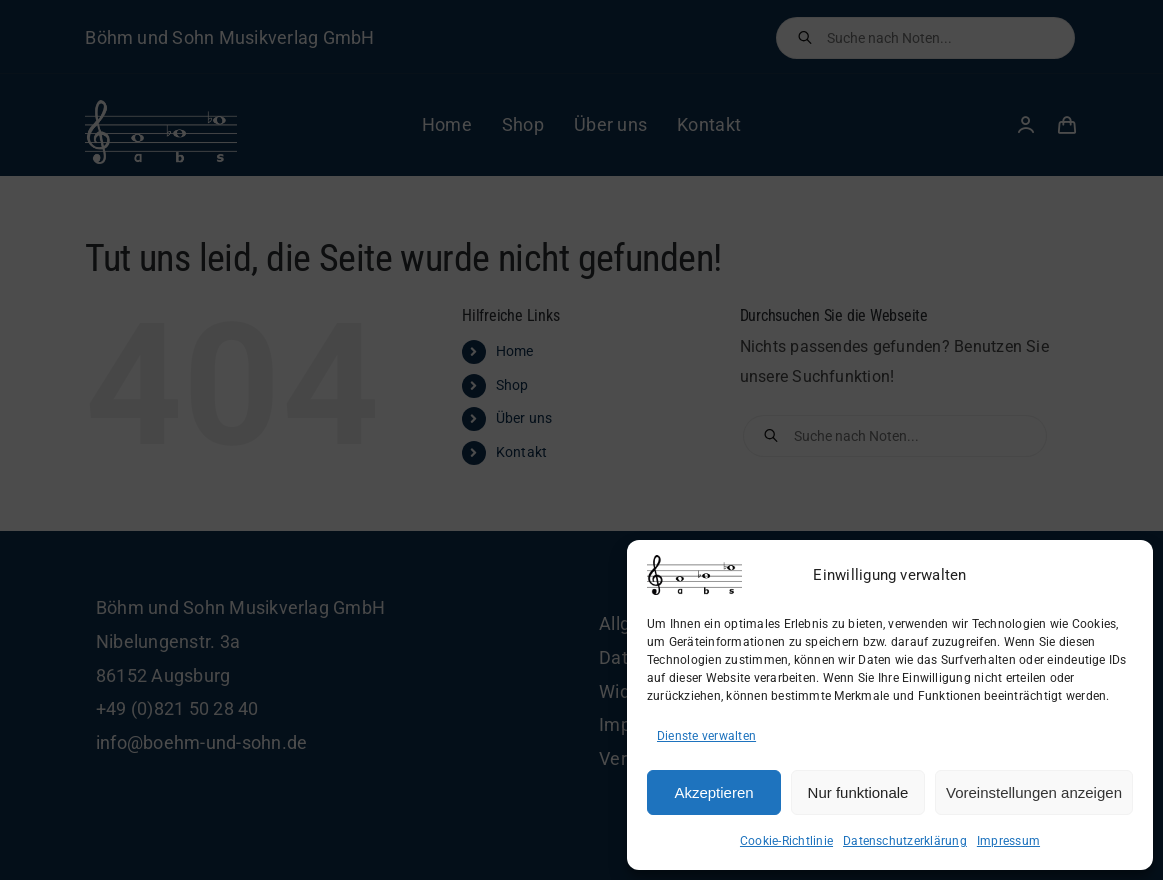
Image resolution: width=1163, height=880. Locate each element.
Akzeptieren (713, 792)
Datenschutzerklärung (905, 841)
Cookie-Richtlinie (786, 841)
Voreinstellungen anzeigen (1034, 792)
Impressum (1008, 841)
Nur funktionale (858, 792)
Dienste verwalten (706, 736)
